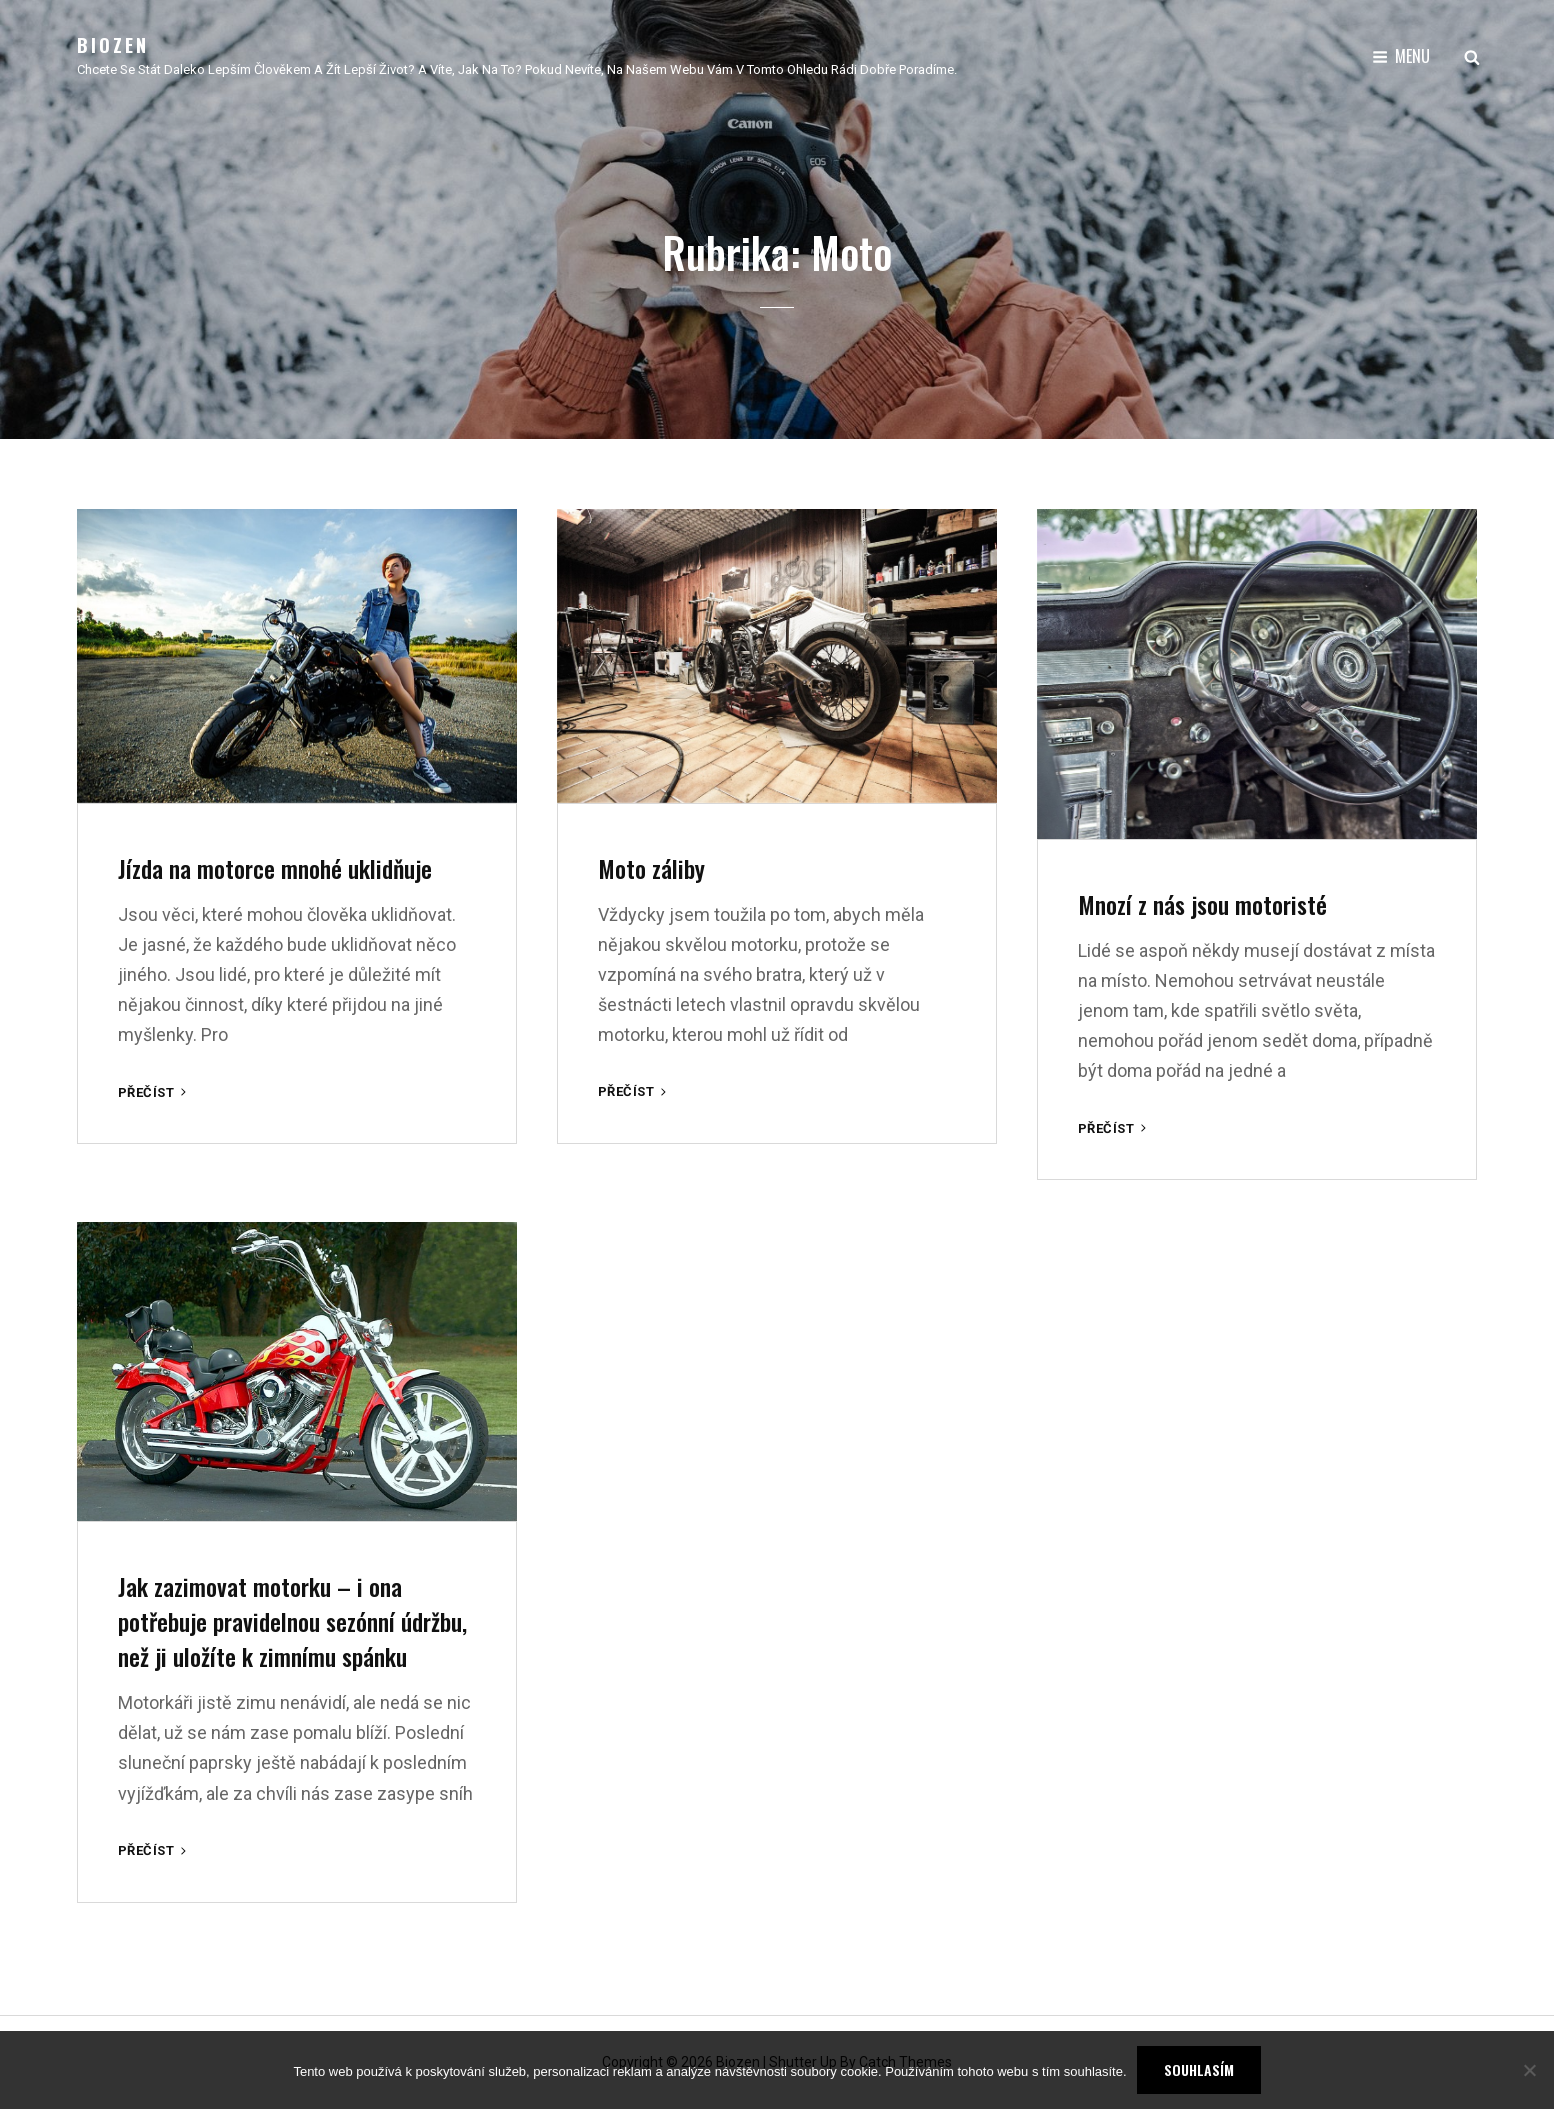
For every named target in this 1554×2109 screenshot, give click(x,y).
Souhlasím (1199, 2069)
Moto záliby (651, 868)
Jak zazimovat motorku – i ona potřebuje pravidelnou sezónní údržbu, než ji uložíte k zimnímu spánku (292, 1621)
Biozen (113, 45)
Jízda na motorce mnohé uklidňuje (275, 868)
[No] (1529, 2070)
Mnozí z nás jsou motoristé (1202, 904)
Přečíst (154, 1092)
